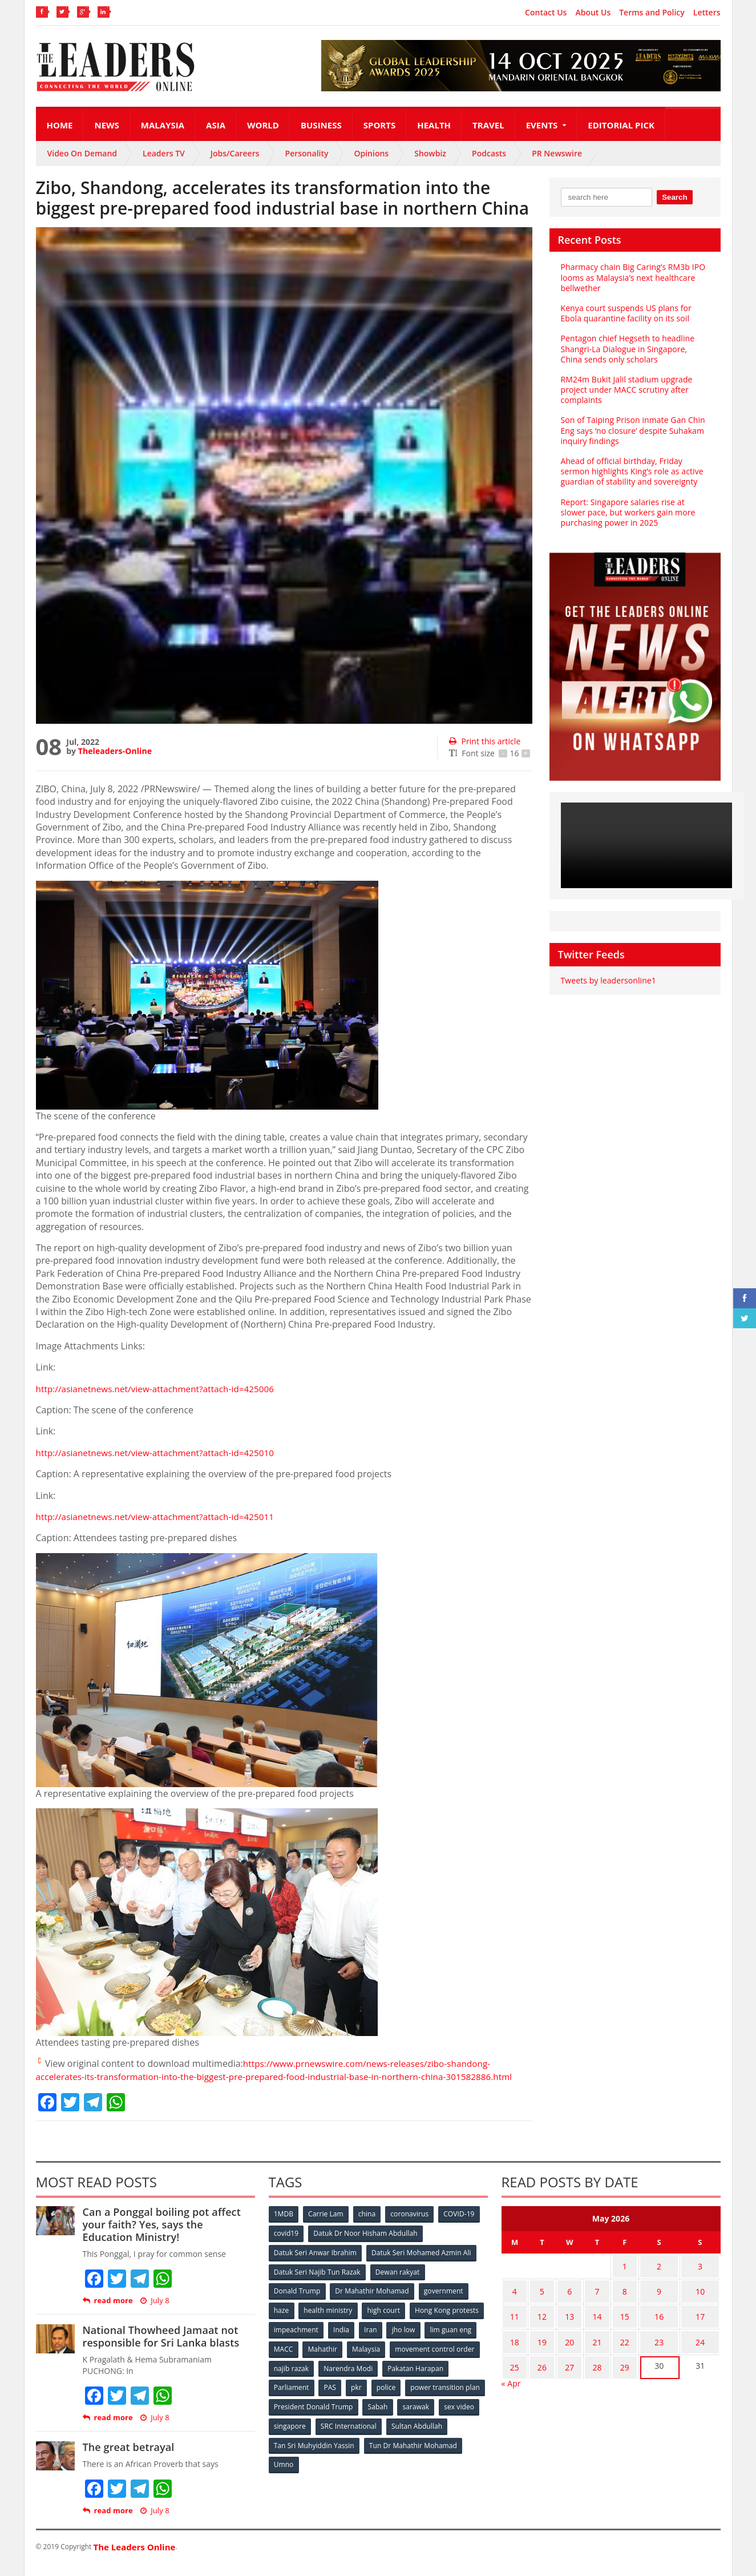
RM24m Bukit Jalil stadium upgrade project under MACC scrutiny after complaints (626, 389)
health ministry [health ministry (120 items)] (329, 2321)
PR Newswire (557, 153)
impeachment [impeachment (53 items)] (375, 2340)
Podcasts (489, 153)
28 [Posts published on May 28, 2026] (587, 2366)
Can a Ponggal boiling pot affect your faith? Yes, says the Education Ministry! (168, 2237)
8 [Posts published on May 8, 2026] (612, 2300)
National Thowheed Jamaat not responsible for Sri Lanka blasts (160, 2349)
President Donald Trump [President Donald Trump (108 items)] (397, 2415)
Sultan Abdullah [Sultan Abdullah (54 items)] (299, 2453)
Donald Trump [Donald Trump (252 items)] (297, 2302)
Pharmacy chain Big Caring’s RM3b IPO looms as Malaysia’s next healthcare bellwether (632, 277)
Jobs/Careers (235, 153)
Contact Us (546, 13)
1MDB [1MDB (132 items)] (284, 2227)
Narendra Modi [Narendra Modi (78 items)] (443, 2378)
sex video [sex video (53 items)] (331, 2434)
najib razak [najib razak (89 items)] (386, 2378)
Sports (379, 125)
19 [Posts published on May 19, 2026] (537, 2344)
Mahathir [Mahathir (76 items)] (419, 2359)
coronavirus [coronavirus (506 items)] (412, 2227)
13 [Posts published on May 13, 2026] (562, 2322)
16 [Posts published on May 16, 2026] (648, 2322)
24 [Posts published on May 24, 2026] (696, 2344)
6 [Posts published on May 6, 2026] (562, 2300)
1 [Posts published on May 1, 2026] (612, 2277)
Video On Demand (82, 153)
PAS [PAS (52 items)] (402, 2396)
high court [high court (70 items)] (385, 2321)
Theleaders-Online (114, 750)
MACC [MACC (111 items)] (379, 2359)
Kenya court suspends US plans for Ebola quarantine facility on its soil (625, 313)
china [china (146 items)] (368, 2227)
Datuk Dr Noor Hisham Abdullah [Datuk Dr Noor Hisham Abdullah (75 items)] (365, 2246)
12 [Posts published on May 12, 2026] (537, 2322)
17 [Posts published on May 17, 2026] (696, 2322)
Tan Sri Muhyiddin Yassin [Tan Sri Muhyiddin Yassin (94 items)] (379, 2453)
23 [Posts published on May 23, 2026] (648, 2344)
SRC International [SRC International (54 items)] (436, 2434)
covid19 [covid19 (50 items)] (286, 2246)
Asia (215, 125)
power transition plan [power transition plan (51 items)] (308, 2415)
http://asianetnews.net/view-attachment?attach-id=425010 (160, 1452)
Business (321, 125)
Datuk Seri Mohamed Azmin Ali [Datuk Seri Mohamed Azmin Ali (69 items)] (421, 2264)
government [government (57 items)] (444, 2302)
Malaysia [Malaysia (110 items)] (464, 2359)
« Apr (511, 2381)
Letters (707, 13)
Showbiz (430, 153)
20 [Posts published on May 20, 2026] (562, 2344)
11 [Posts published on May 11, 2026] (513, 2322)
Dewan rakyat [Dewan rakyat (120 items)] (397, 2283)
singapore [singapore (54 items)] (378, 2434)
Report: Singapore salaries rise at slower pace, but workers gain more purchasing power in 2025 (627, 512)
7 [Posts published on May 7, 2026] (587, 2300)
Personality (307, 153)
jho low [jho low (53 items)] (285, 2359)
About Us (593, 13)
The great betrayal (128, 2459)
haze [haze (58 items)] (281, 2321)
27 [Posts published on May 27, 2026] (562, 2366)
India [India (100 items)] (421, 2340)
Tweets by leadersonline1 (608, 980)
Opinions (371, 153)
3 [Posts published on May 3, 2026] (696, 2277)
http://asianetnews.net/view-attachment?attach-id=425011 (160, 1516)
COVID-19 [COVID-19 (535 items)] (461, 2227)
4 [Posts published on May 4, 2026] (513, 2300)
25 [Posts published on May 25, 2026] (513, 2366)
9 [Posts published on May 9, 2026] (648, 2300)
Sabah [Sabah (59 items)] (462, 2415)
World (263, 125)
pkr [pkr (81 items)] (429, 2396)
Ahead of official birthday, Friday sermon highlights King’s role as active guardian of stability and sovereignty (631, 471)
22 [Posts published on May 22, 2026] (612, 2344)
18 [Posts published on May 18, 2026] (513, 2344)
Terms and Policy (652, 13)
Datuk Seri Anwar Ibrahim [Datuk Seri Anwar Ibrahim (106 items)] (315, 2264)
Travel (488, 125)
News (106, 125)
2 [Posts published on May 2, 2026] (648, 2277)
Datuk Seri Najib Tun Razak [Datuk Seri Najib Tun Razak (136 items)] (317, 2283)
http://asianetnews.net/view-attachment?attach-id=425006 (160, 1388)
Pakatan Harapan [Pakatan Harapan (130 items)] (302, 2396)
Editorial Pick (621, 125)
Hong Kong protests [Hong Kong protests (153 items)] (306, 2340)
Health (434, 125)
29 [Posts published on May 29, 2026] (612, 2366)
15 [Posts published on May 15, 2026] (612, 2322)
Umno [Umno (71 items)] (387, 2472)
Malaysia (162, 125)
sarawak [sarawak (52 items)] (287, 2434)
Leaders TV (164, 153)
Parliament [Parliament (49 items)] (362, 2396)
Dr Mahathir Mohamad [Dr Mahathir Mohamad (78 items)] (372, 2302)
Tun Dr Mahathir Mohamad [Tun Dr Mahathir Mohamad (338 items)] (318, 2472)
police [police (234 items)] (459, 2396)
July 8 (154, 2313)
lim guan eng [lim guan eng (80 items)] (333, 2359)
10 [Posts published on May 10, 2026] (696, 2300)
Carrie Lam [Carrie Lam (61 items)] (326, 2227)
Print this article (484, 741)
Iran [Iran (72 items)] (450, 2340)
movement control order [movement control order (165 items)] (313, 2378)
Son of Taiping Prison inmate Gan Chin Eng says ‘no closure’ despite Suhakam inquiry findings (632, 430)
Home (60, 125)
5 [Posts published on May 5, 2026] (537, 2300)
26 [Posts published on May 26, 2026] (537, 2366)
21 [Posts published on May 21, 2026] (587, 2344)
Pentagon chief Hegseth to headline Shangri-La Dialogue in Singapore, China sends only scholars (635, 348)
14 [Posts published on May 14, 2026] (587, 2322)
